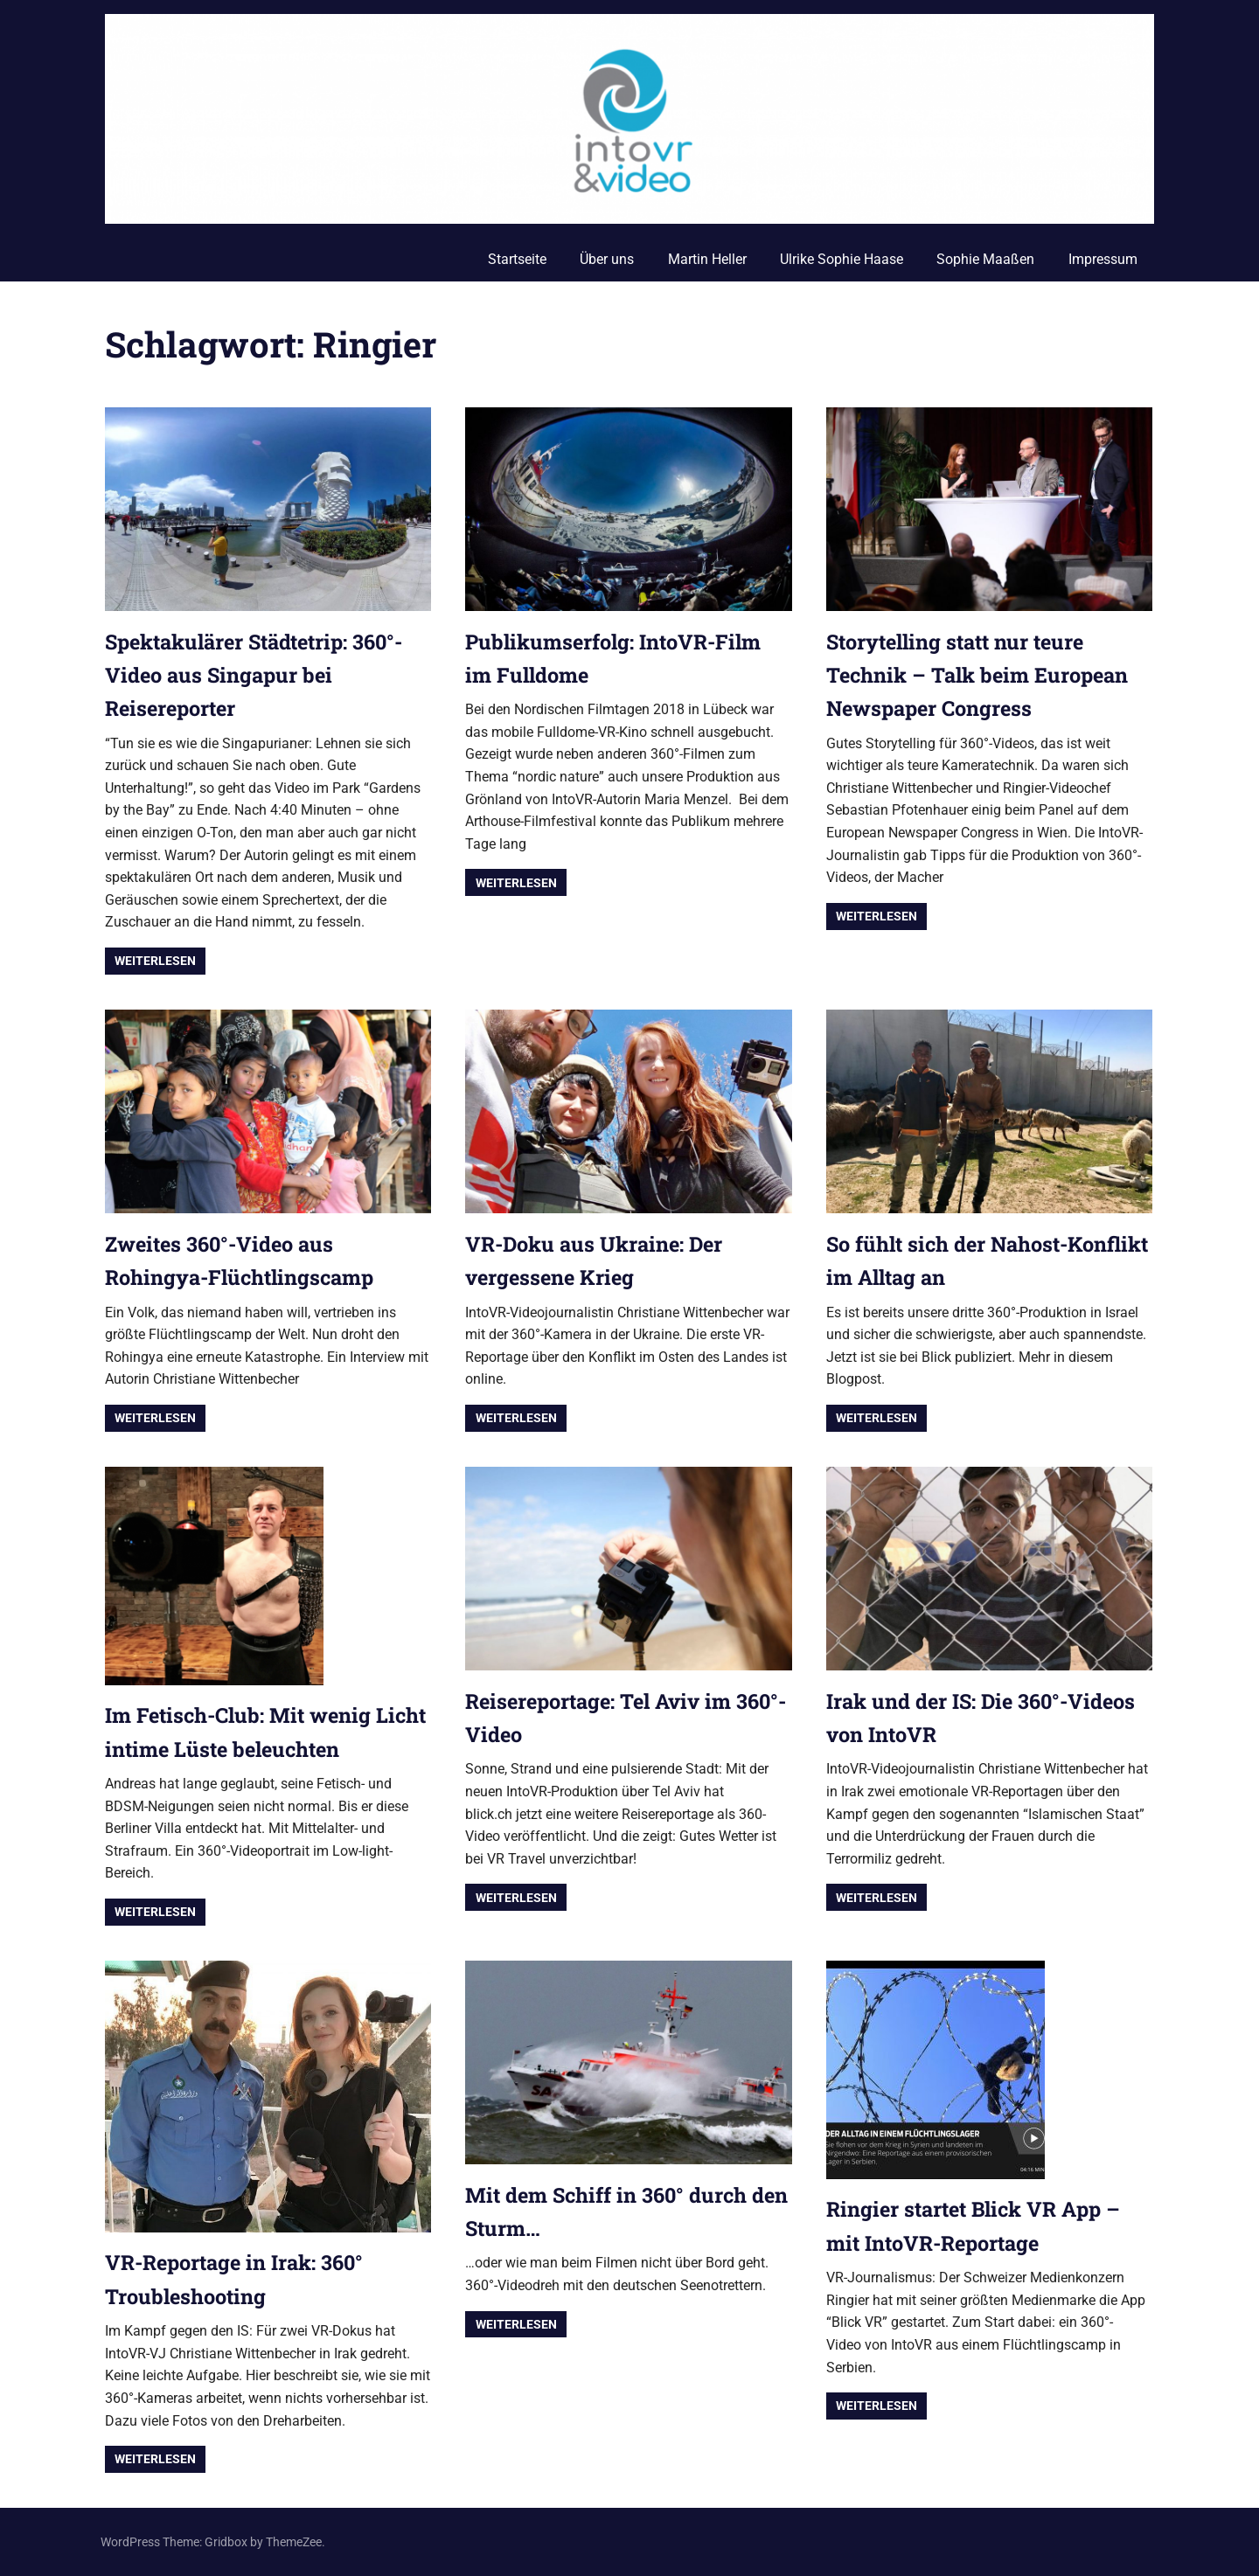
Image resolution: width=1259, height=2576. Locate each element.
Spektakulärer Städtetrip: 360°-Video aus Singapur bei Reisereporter (261, 675)
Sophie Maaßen (985, 259)
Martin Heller (707, 259)
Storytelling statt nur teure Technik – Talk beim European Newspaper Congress (981, 675)
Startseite (517, 259)
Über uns (607, 259)
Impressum (1102, 259)
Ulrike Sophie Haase (841, 259)
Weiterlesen (155, 961)
